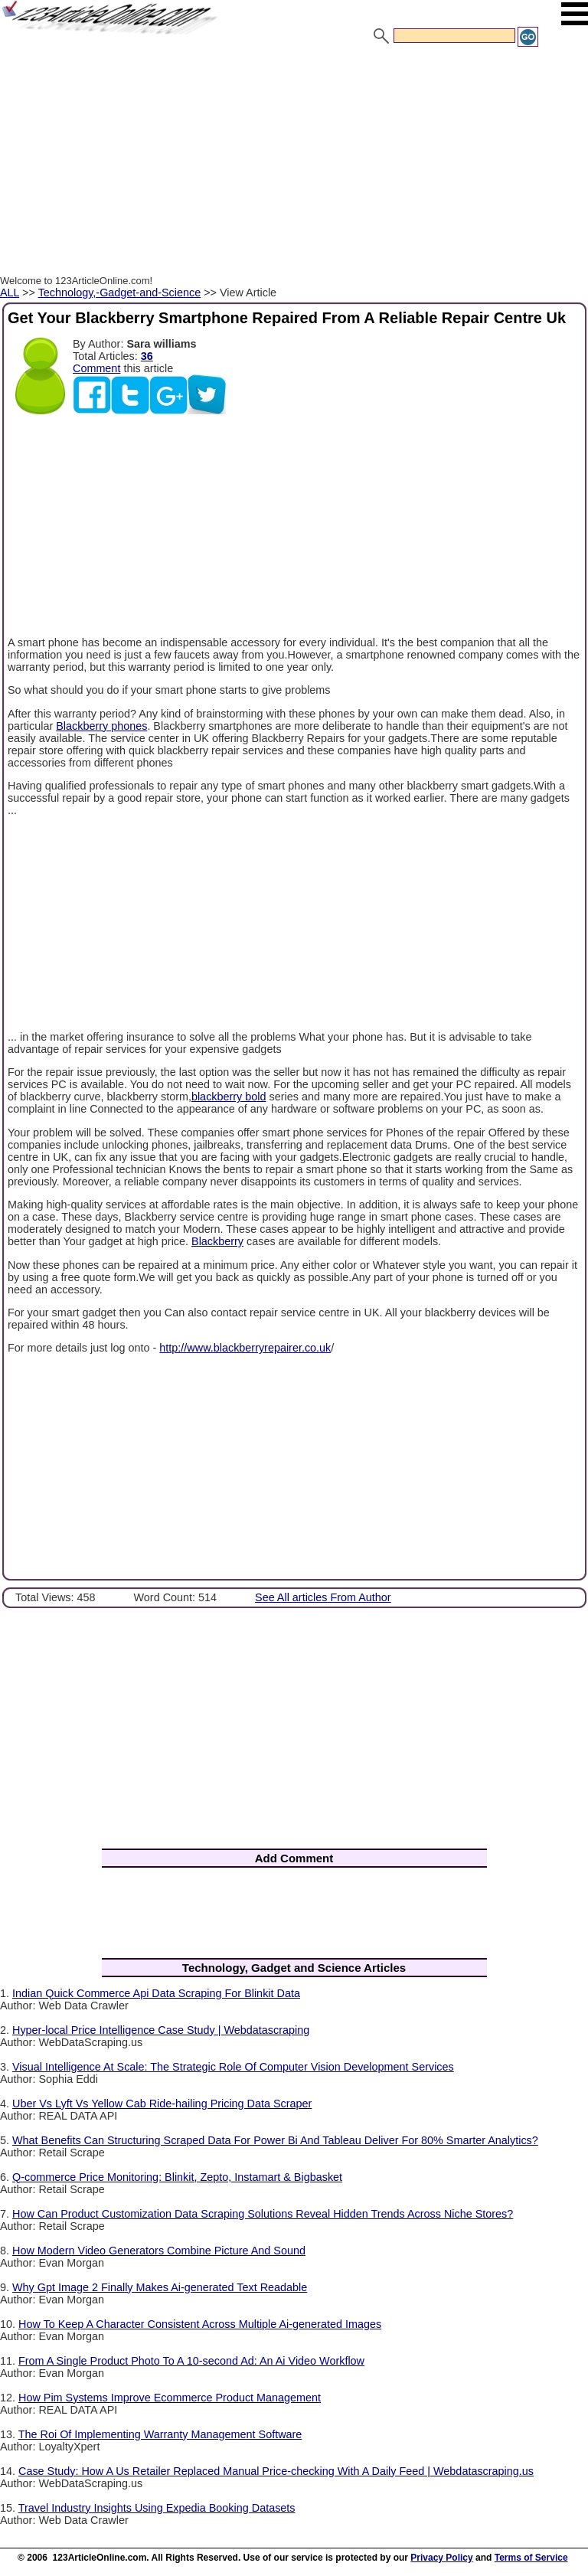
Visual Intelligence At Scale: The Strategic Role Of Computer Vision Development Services (233, 2067)
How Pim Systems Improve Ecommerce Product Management (169, 2397)
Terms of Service (531, 2557)
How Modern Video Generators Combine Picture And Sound (158, 2250)
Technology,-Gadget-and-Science (119, 292)
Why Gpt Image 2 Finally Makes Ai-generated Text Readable (159, 2287)
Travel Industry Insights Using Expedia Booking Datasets (157, 2508)
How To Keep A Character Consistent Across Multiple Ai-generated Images (199, 2324)
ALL (9, 292)
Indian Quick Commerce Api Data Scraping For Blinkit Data (156, 1993)
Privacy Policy (441, 2557)
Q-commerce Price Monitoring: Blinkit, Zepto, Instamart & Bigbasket (177, 2177)
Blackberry (217, 1241)
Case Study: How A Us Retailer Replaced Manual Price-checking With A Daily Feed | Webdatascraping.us (276, 2471)
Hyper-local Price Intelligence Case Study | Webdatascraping (160, 2030)
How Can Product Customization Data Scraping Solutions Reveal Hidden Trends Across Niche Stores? (262, 2214)
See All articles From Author (323, 1597)
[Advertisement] (294, 163)
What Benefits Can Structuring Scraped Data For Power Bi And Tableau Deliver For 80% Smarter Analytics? (275, 2140)
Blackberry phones (101, 726)
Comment (96, 368)
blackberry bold (228, 1096)
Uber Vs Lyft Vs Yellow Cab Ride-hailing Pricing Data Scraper (162, 2103)
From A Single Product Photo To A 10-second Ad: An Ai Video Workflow (191, 2361)
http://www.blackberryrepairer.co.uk (245, 1348)
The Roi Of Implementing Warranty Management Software (160, 2434)
